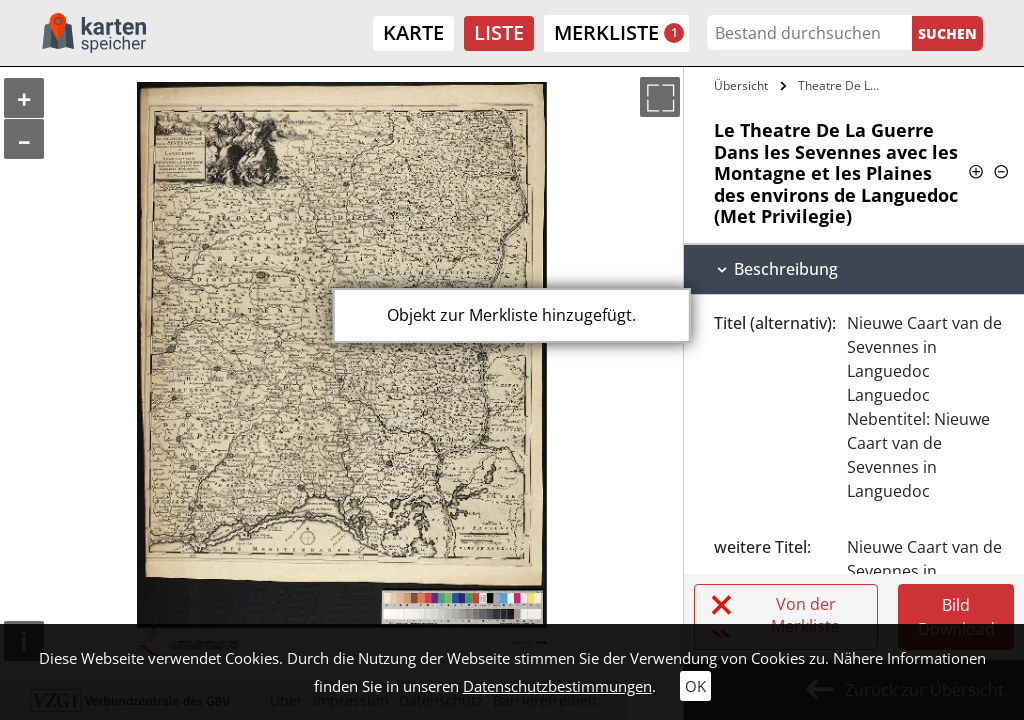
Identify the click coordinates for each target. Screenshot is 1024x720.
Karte (413, 32)
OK (695, 686)
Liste (499, 32)
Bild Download (956, 617)
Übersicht (741, 85)
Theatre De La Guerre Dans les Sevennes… (843, 85)
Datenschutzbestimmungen (557, 686)
